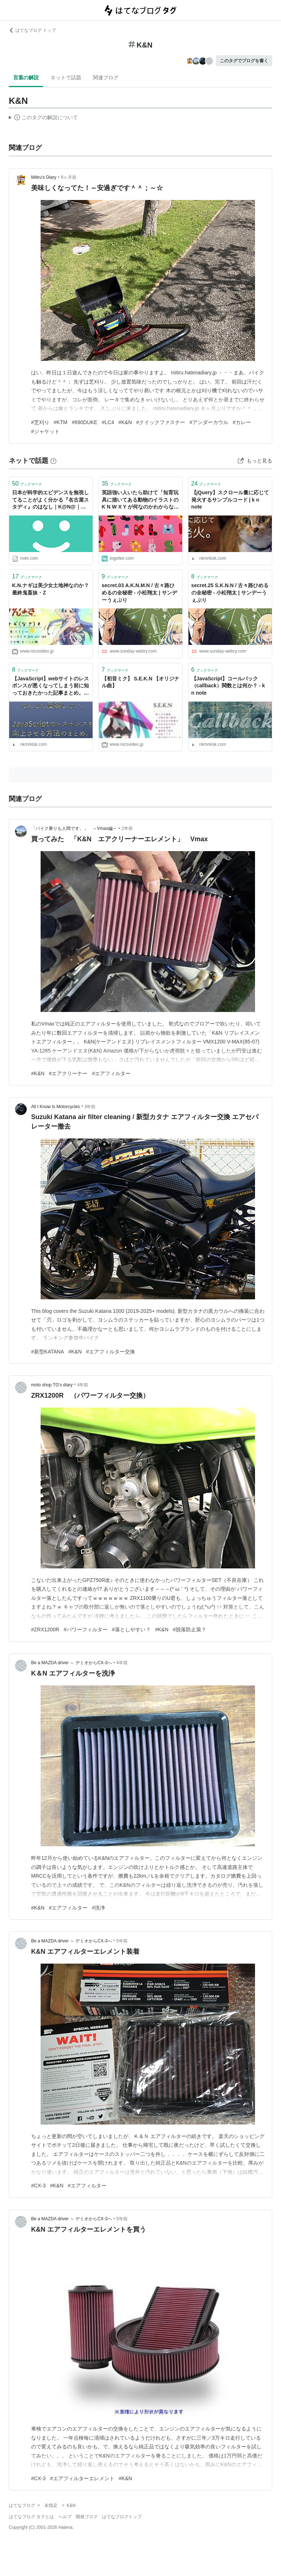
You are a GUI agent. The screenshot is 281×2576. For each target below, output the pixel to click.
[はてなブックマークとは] (53, 460)
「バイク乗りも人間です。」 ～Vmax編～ (74, 828)
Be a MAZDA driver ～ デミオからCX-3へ (71, 1662)
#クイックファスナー (160, 422)
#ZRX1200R (45, 1629)
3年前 (90, 1106)
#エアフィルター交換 (110, 1352)
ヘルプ (64, 2516)
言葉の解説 (26, 77)
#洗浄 (98, 1908)
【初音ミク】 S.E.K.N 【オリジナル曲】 (140, 682)
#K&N (125, 422)
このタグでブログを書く (244, 60)
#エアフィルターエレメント (82, 2478)
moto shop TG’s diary (52, 1384)
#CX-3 (38, 2185)
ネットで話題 (65, 77)
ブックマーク (27, 483)
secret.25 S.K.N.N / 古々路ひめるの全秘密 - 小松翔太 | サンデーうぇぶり (230, 592)
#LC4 (108, 422)
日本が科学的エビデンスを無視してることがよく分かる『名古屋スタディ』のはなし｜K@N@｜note (50, 500)
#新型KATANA (47, 1352)
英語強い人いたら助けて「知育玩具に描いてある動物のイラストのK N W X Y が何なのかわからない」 (140, 500)
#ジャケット (45, 431)
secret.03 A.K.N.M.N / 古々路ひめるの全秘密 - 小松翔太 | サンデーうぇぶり (139, 592)
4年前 (83, 1384)
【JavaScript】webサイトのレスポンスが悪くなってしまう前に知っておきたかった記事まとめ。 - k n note (50, 686)
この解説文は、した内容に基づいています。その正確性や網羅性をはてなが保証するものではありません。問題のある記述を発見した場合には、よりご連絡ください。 (43, 118)
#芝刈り (40, 422)
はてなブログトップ (122, 2516)
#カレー (242, 422)
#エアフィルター (111, 1073)
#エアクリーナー (68, 1073)
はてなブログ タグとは (31, 2516)
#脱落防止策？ (189, 1629)
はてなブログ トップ (32, 30)
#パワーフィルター (86, 1629)
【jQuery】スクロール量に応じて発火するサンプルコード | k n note (230, 500)
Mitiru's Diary (43, 177)
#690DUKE (84, 422)
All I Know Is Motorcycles (55, 1106)
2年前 (127, 828)
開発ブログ (87, 2516)
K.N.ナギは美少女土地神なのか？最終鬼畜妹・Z (50, 589)
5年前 (122, 1941)
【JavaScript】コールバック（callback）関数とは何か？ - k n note (228, 686)
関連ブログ (106, 77)
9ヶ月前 (68, 177)
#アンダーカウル (209, 422)
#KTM (60, 422)
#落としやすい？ (131, 1629)
